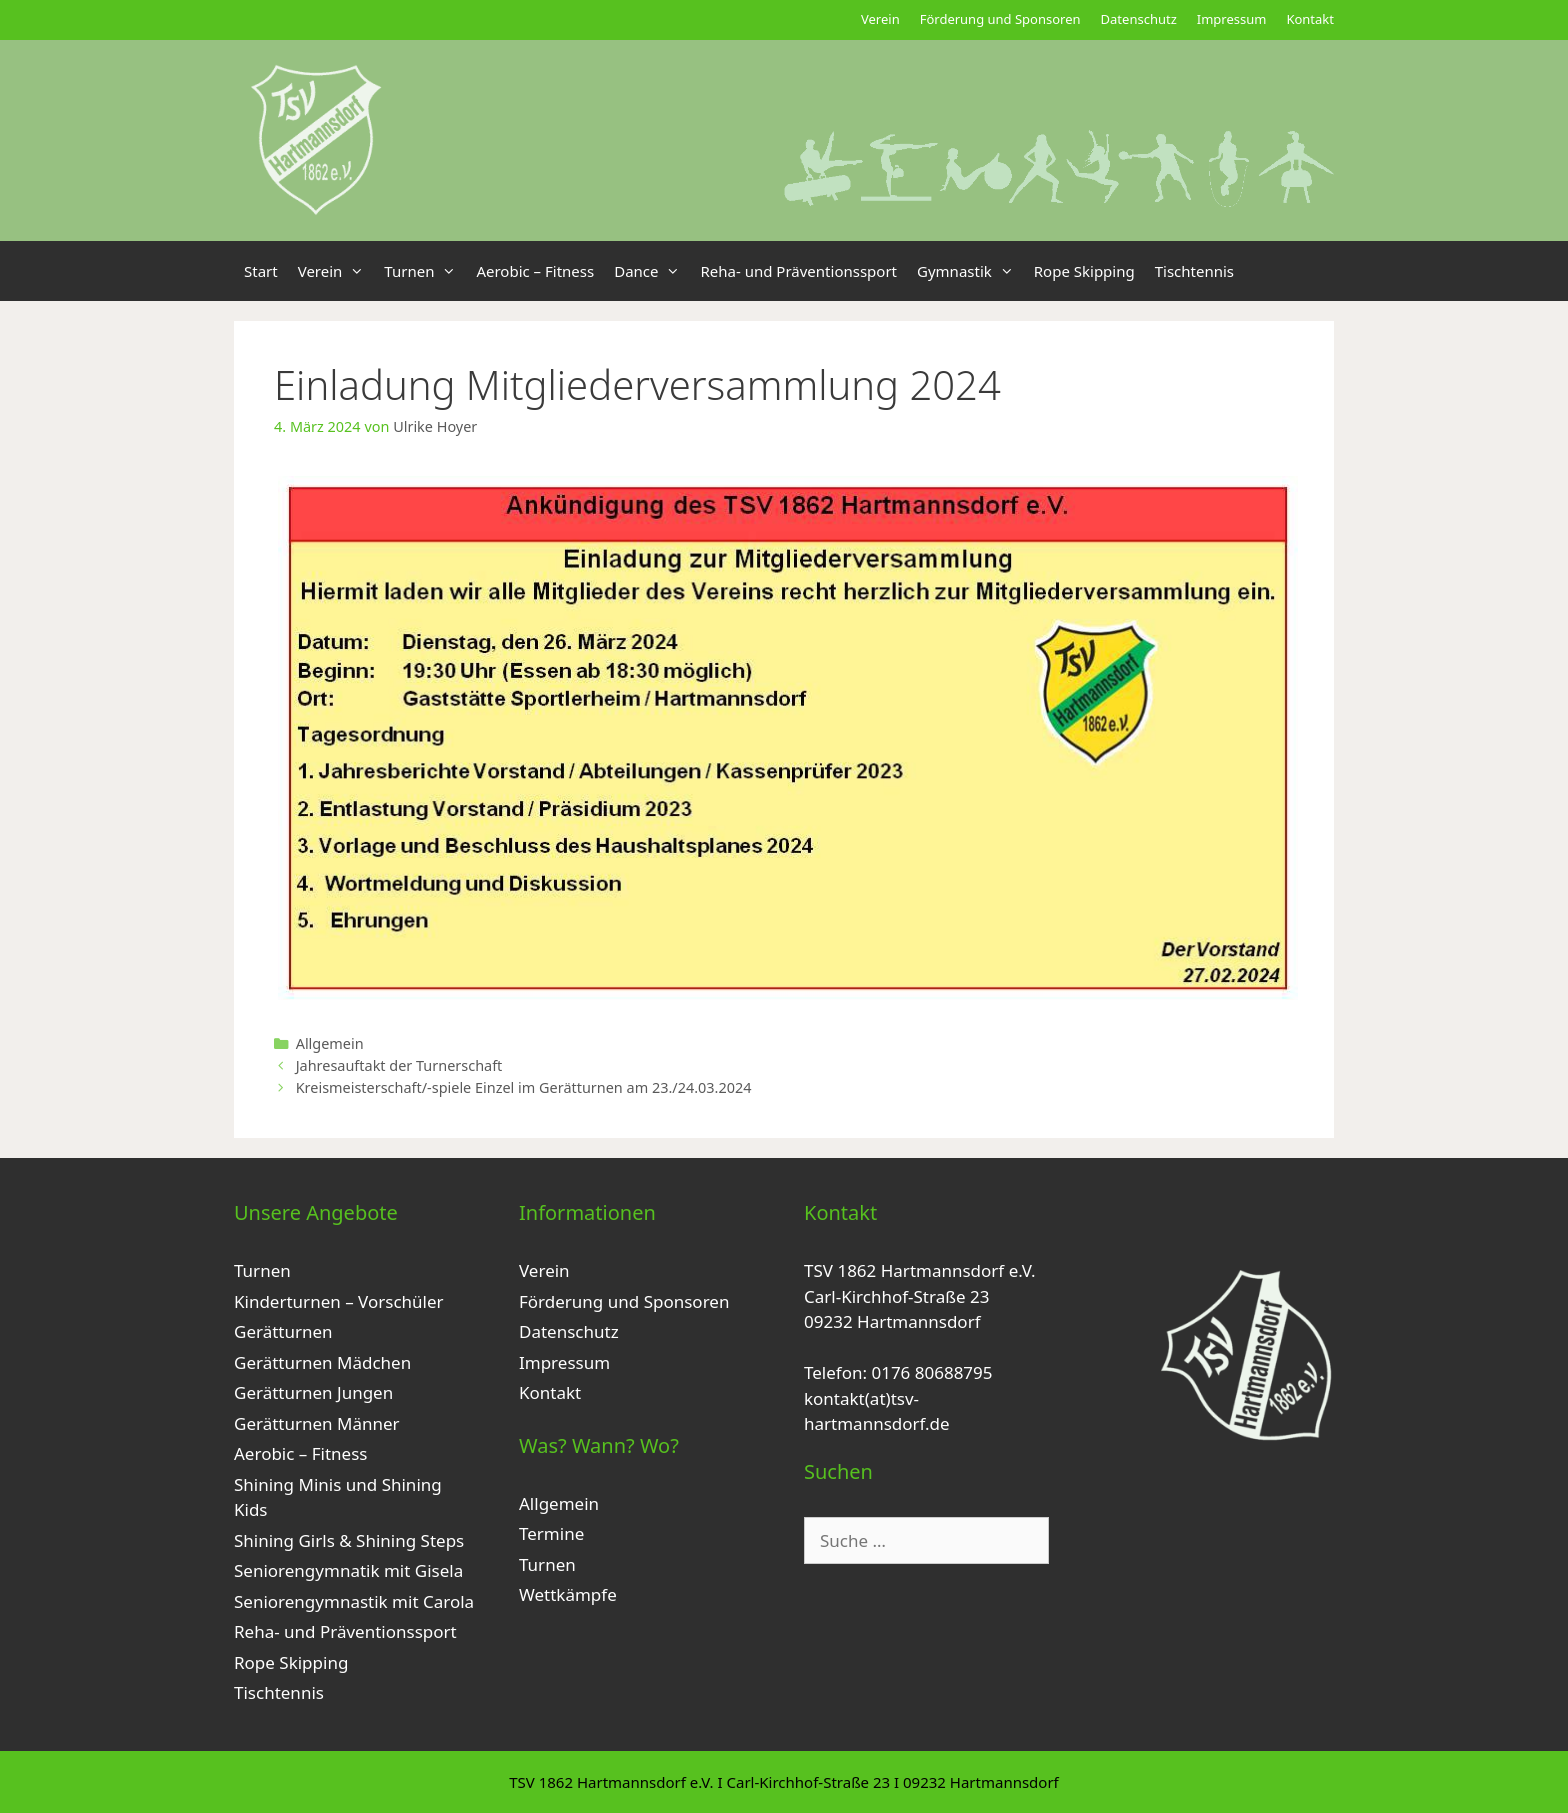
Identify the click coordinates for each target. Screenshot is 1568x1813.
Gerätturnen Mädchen (322, 1362)
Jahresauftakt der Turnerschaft (399, 1065)
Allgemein (330, 1043)
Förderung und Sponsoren (1000, 19)
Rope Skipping (1084, 271)
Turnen (425, 271)
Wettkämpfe (568, 1594)
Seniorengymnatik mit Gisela (348, 1570)
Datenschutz (1139, 19)
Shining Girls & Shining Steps (349, 1540)
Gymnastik (970, 271)
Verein (880, 19)
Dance (652, 271)
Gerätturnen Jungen (313, 1392)
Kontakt (1310, 19)
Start (261, 271)
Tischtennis (1194, 271)
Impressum (1232, 19)
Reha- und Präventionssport (798, 271)
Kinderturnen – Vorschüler (339, 1301)
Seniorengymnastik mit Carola (354, 1601)
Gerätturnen (283, 1331)
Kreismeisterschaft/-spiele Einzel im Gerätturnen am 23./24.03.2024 (524, 1087)
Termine (551, 1533)
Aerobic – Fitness (535, 271)
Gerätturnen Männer (317, 1423)
